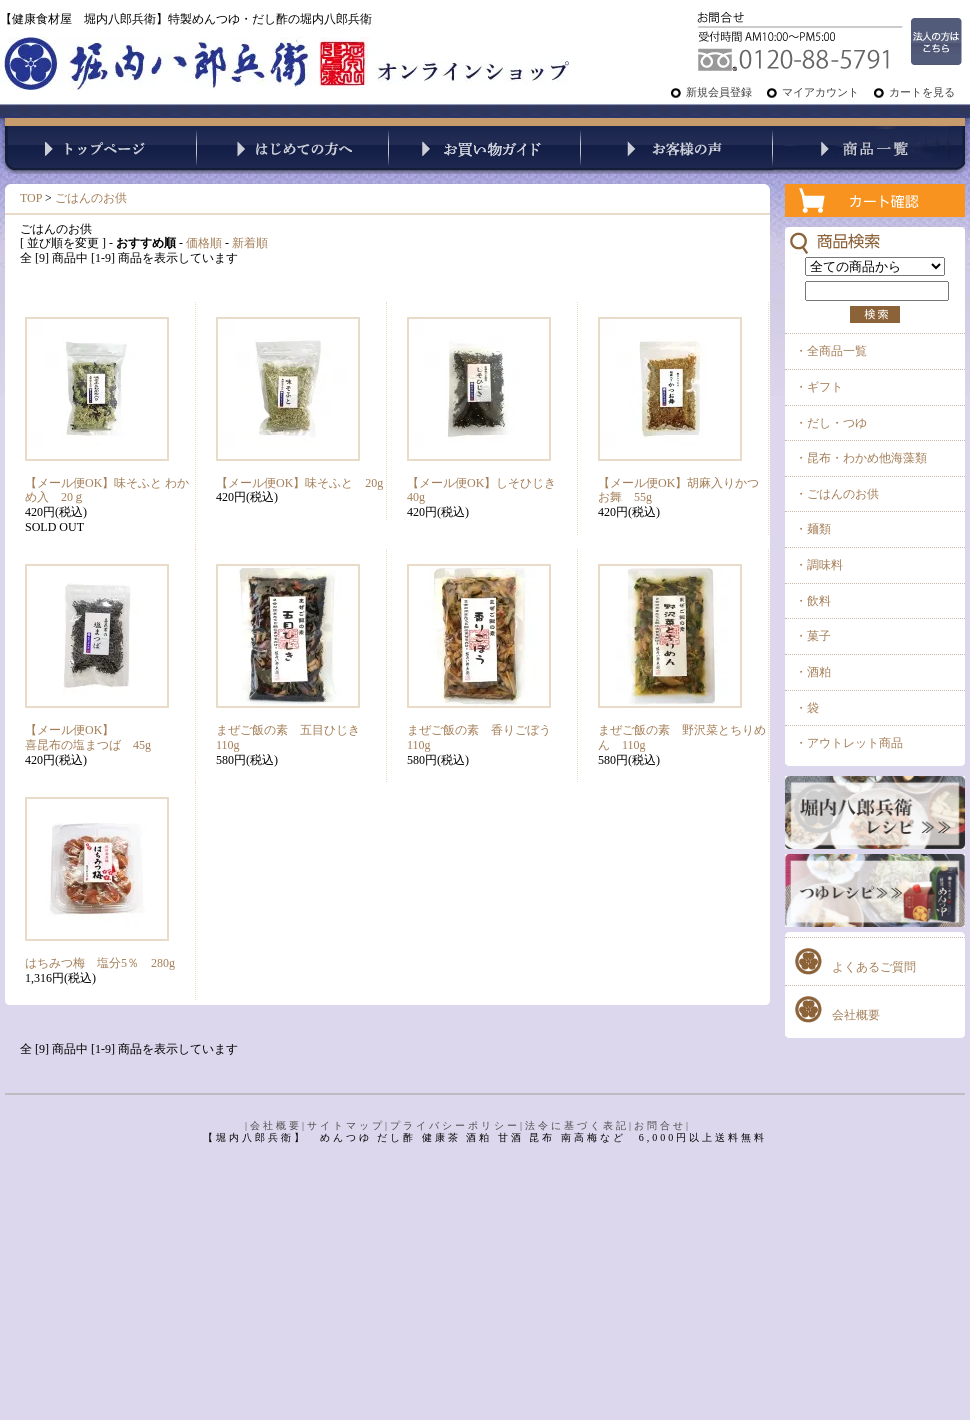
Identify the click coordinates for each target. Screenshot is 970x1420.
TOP (31, 198)
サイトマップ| (348, 1125)
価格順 (204, 243)
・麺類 (813, 529)
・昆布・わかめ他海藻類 (861, 458)
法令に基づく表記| (579, 1125)
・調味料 (819, 565)
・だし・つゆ (831, 423)
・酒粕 (813, 672)
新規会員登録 (719, 92)
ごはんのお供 (91, 198)
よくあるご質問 (874, 967)
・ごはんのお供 (837, 494)
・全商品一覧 (831, 351)
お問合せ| (662, 1125)
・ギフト (819, 387)
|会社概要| (276, 1125)
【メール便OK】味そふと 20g (299, 483)
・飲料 (813, 601)
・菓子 (813, 636)
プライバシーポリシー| (457, 1125)
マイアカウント (820, 92)
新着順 (250, 243)
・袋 (807, 708)
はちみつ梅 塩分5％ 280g (100, 963)
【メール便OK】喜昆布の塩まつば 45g (88, 737)
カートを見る (922, 92)
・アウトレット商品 (849, 743)
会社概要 (856, 1015)
